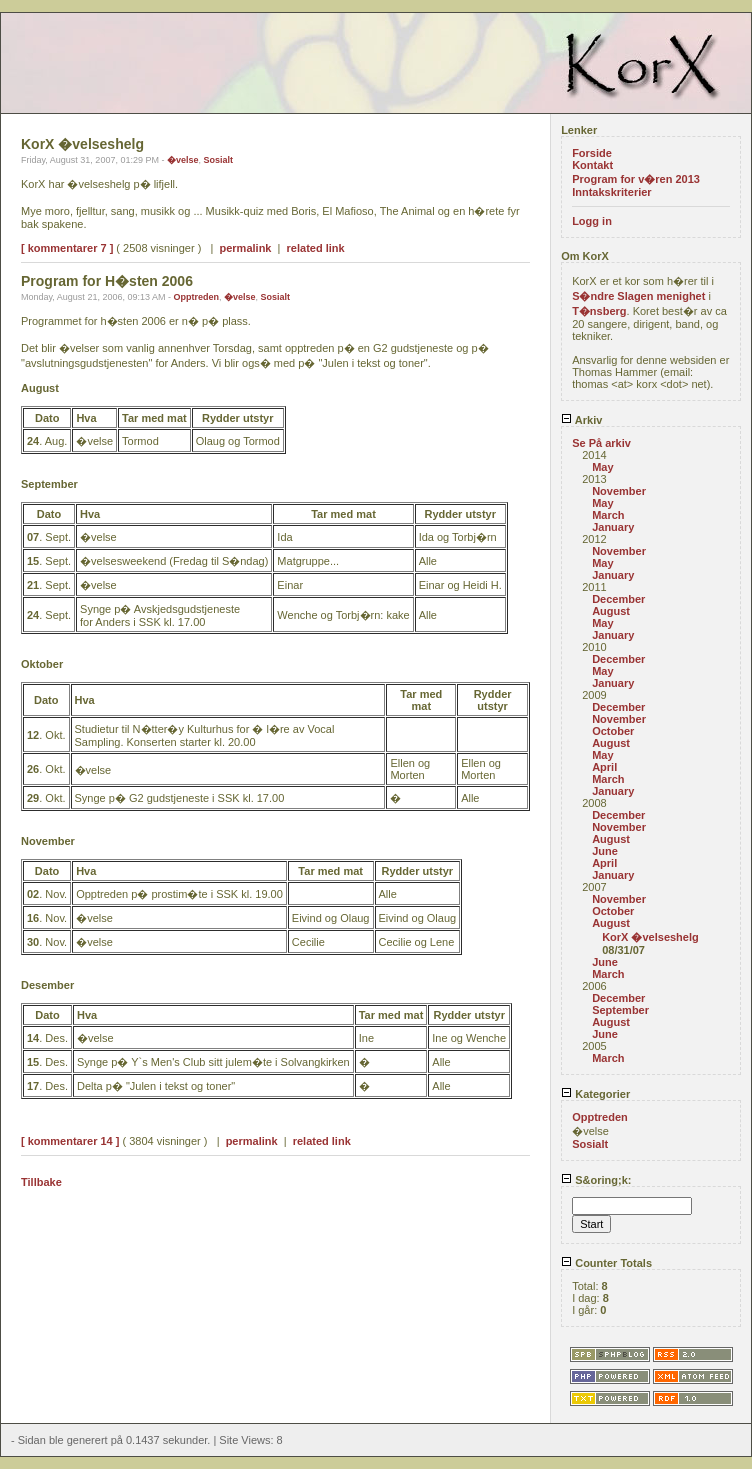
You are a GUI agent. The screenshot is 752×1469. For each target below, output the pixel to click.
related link (316, 248)
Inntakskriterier (611, 192)
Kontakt (592, 165)
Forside (592, 153)
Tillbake (41, 1182)
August (611, 611)
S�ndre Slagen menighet (638, 296)
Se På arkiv (601, 443)
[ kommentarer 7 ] (67, 248)
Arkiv (581, 420)
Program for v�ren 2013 (636, 179)
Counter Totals (606, 1263)
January (613, 527)
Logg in (592, 221)
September (620, 1010)
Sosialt (218, 160)
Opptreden (196, 297)
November (619, 491)
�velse (183, 160)
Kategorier (595, 1094)
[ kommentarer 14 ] (70, 1141)
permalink (246, 248)
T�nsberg (599, 311)
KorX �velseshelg (650, 937)
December (618, 599)
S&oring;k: (596, 1180)
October (613, 731)
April (604, 767)
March (608, 515)
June (605, 851)
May (602, 467)
